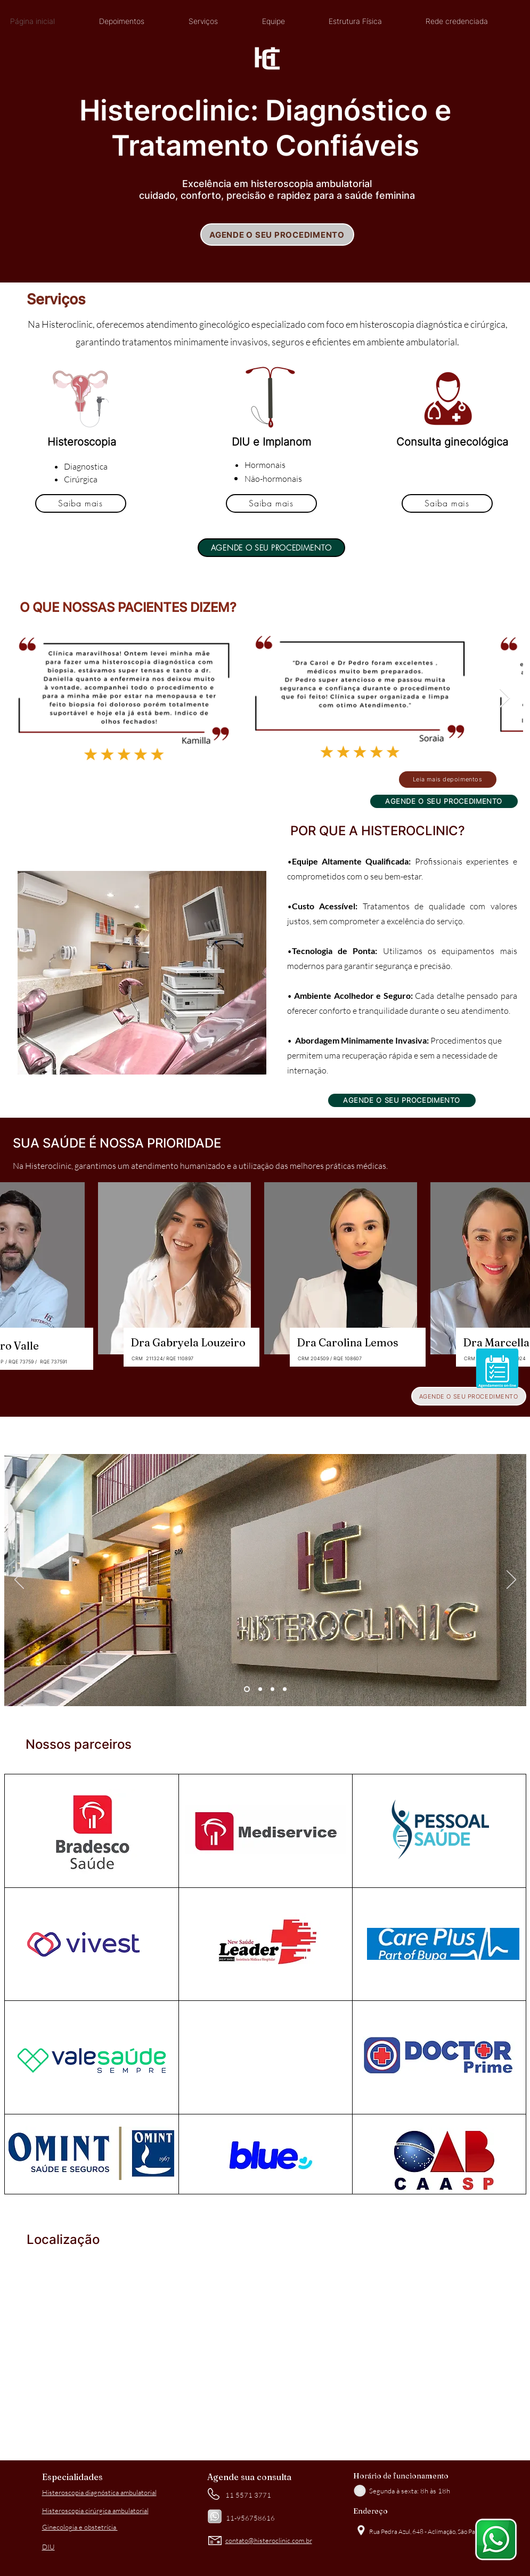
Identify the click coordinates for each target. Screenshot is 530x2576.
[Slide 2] (260, 1689)
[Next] (511, 1580)
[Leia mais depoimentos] (448, 779)
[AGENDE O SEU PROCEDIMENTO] (277, 234)
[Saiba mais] (80, 503)
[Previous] (19, 1580)
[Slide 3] (272, 1689)
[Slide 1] (247, 1689)
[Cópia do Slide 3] (285, 1689)
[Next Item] (505, 698)
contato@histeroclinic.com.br (268, 2540)
